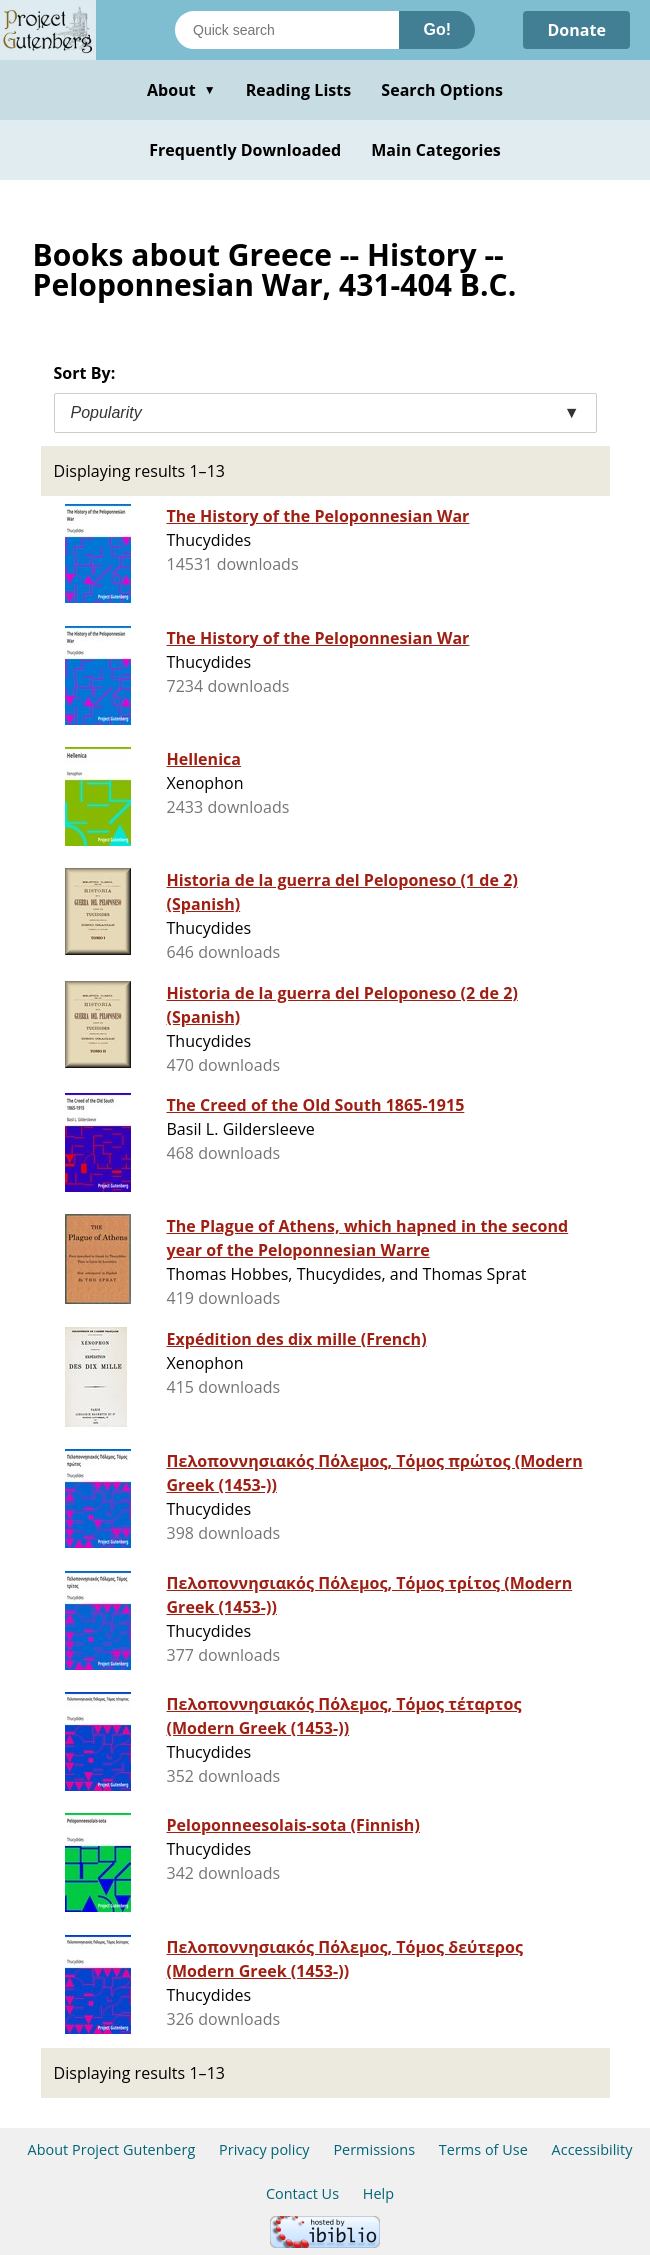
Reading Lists (299, 90)
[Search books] (287, 30)
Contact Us (302, 2193)
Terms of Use (483, 2149)
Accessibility (592, 2149)
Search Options (442, 90)
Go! (437, 29)
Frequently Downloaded (245, 150)
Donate (576, 30)
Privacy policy (264, 2149)
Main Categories (436, 150)
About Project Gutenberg (112, 2149)
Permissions (374, 2149)
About (181, 90)
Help (378, 2193)
